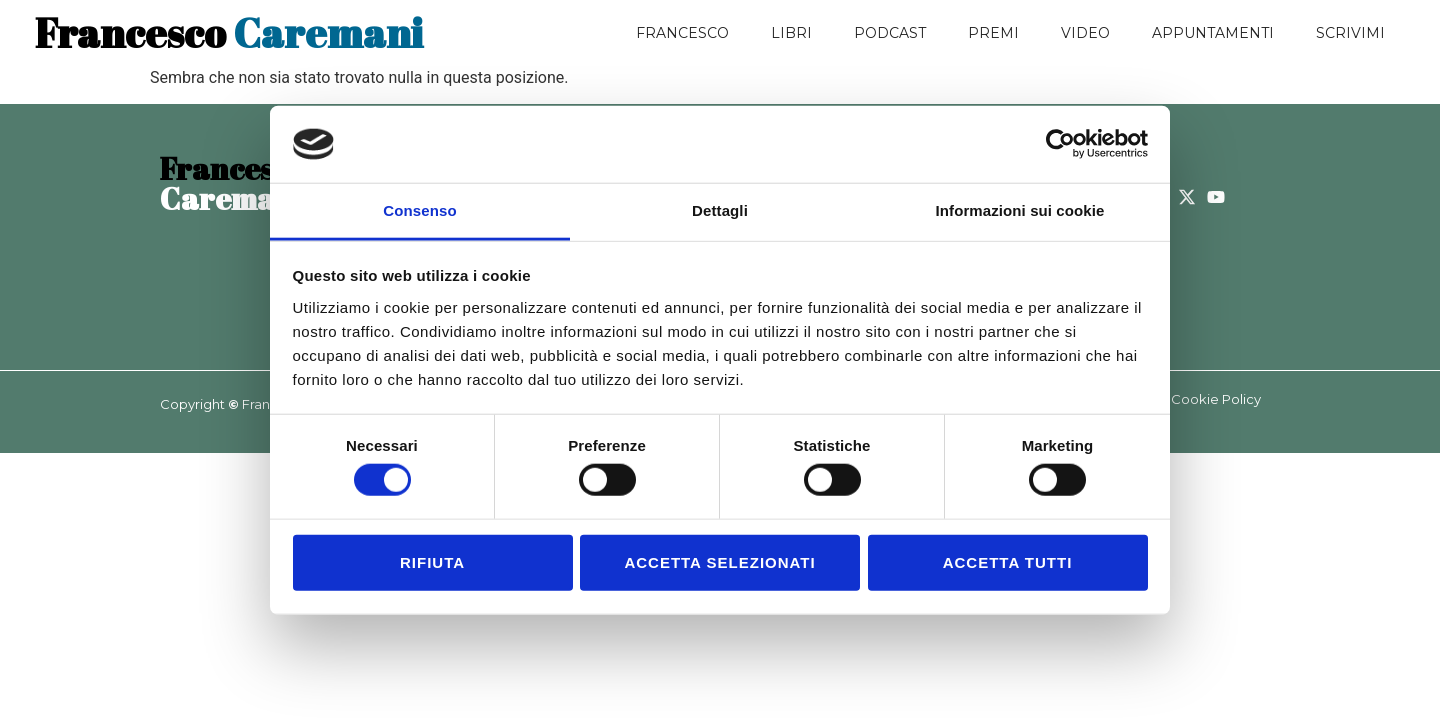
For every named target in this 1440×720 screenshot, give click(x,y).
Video (1085, 33)
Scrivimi (1350, 33)
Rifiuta (432, 561)
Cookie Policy (1216, 399)
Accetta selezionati (719, 561)
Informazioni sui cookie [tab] (1020, 210)
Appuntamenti (1213, 33)
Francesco (682, 33)
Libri (791, 33)
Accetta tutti (1008, 561)
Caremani (229, 33)
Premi (993, 33)
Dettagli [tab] (720, 210)
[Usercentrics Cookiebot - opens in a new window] (1060, 144)
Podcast (890, 33)
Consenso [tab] (419, 210)
